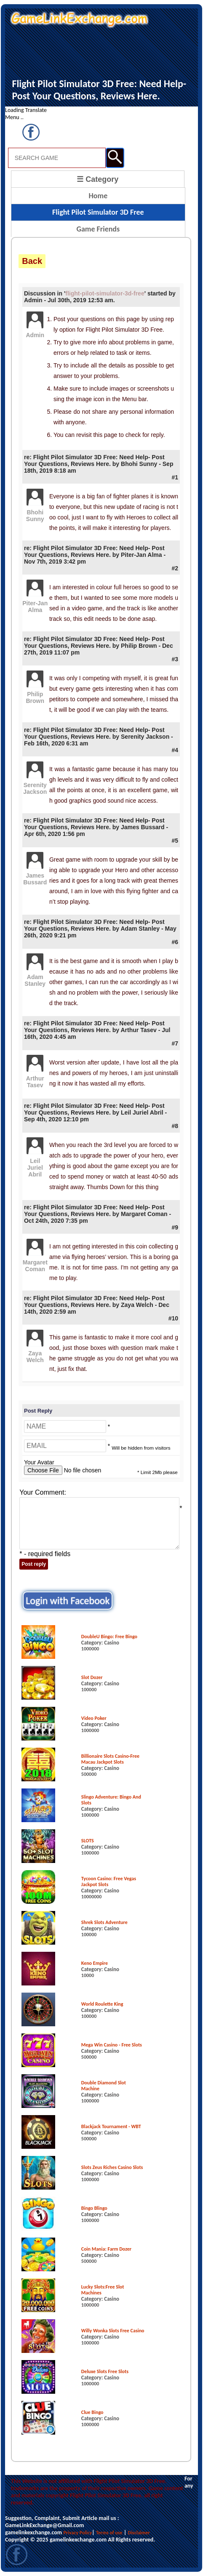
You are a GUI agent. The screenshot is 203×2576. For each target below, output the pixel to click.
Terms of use (109, 2533)
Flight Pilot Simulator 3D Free (98, 212)
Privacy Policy (77, 2533)
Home (97, 195)
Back (32, 261)
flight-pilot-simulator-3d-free (104, 293)
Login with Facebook (68, 1600)
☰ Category (97, 179)
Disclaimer (139, 2533)
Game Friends (98, 229)
